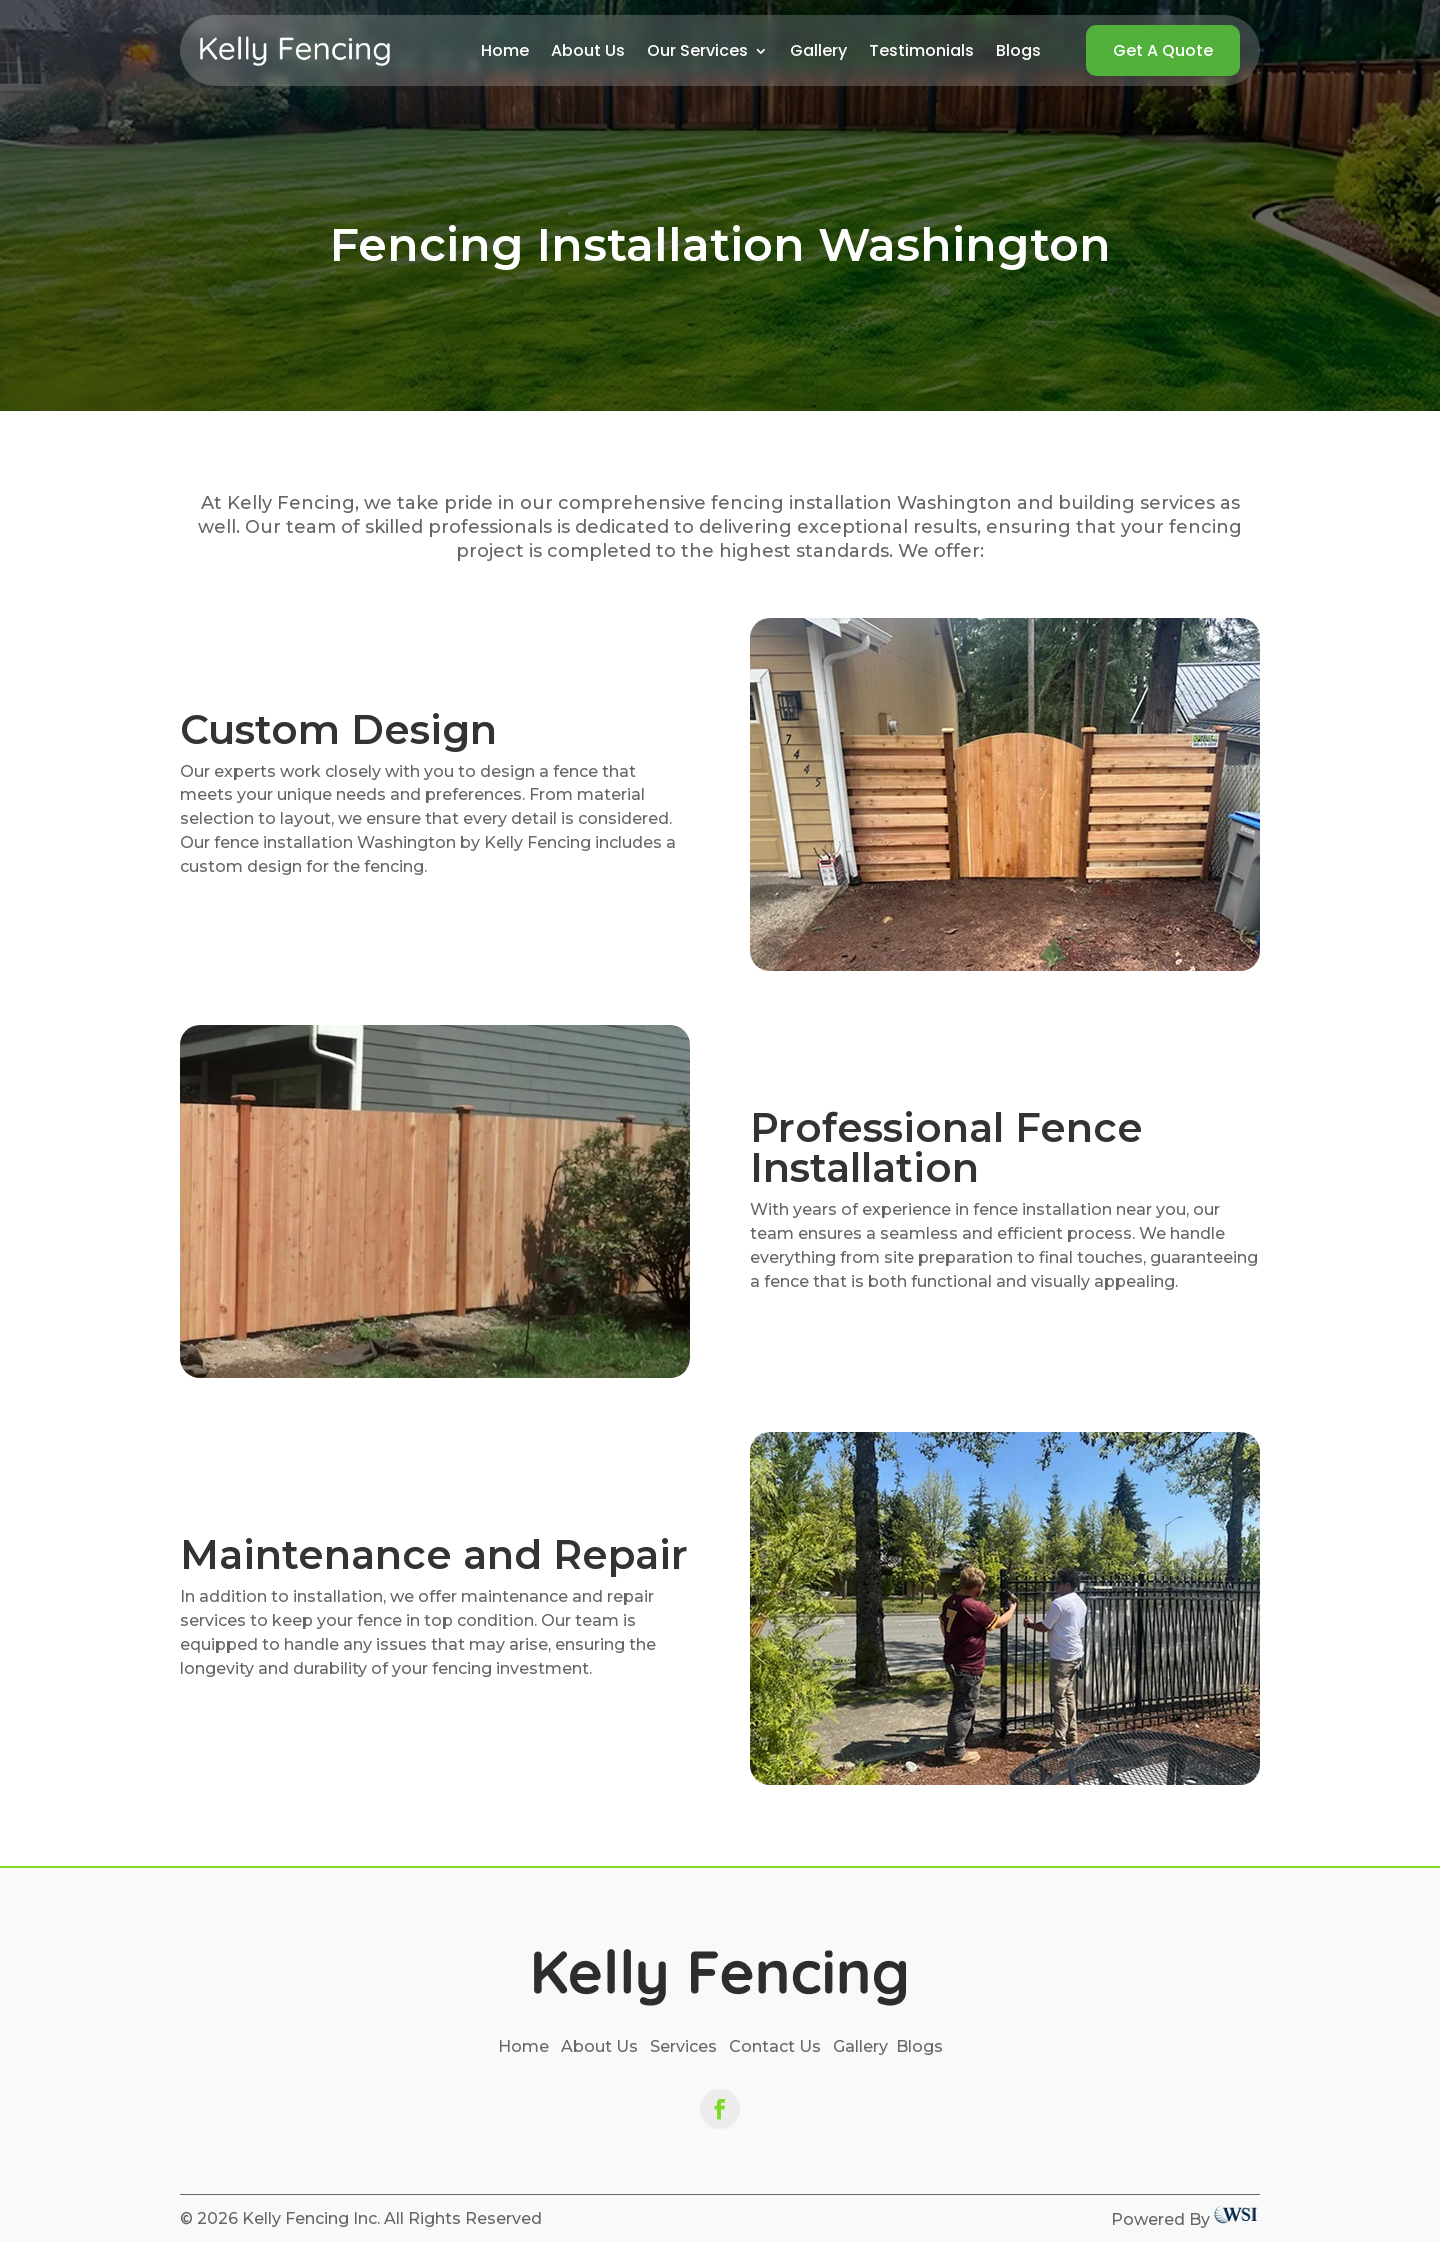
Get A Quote (1163, 50)
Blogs (1018, 53)
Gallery (818, 53)
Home (505, 53)
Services (683, 2046)
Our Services (697, 53)
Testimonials (921, 53)
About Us (588, 53)
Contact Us (775, 2046)
